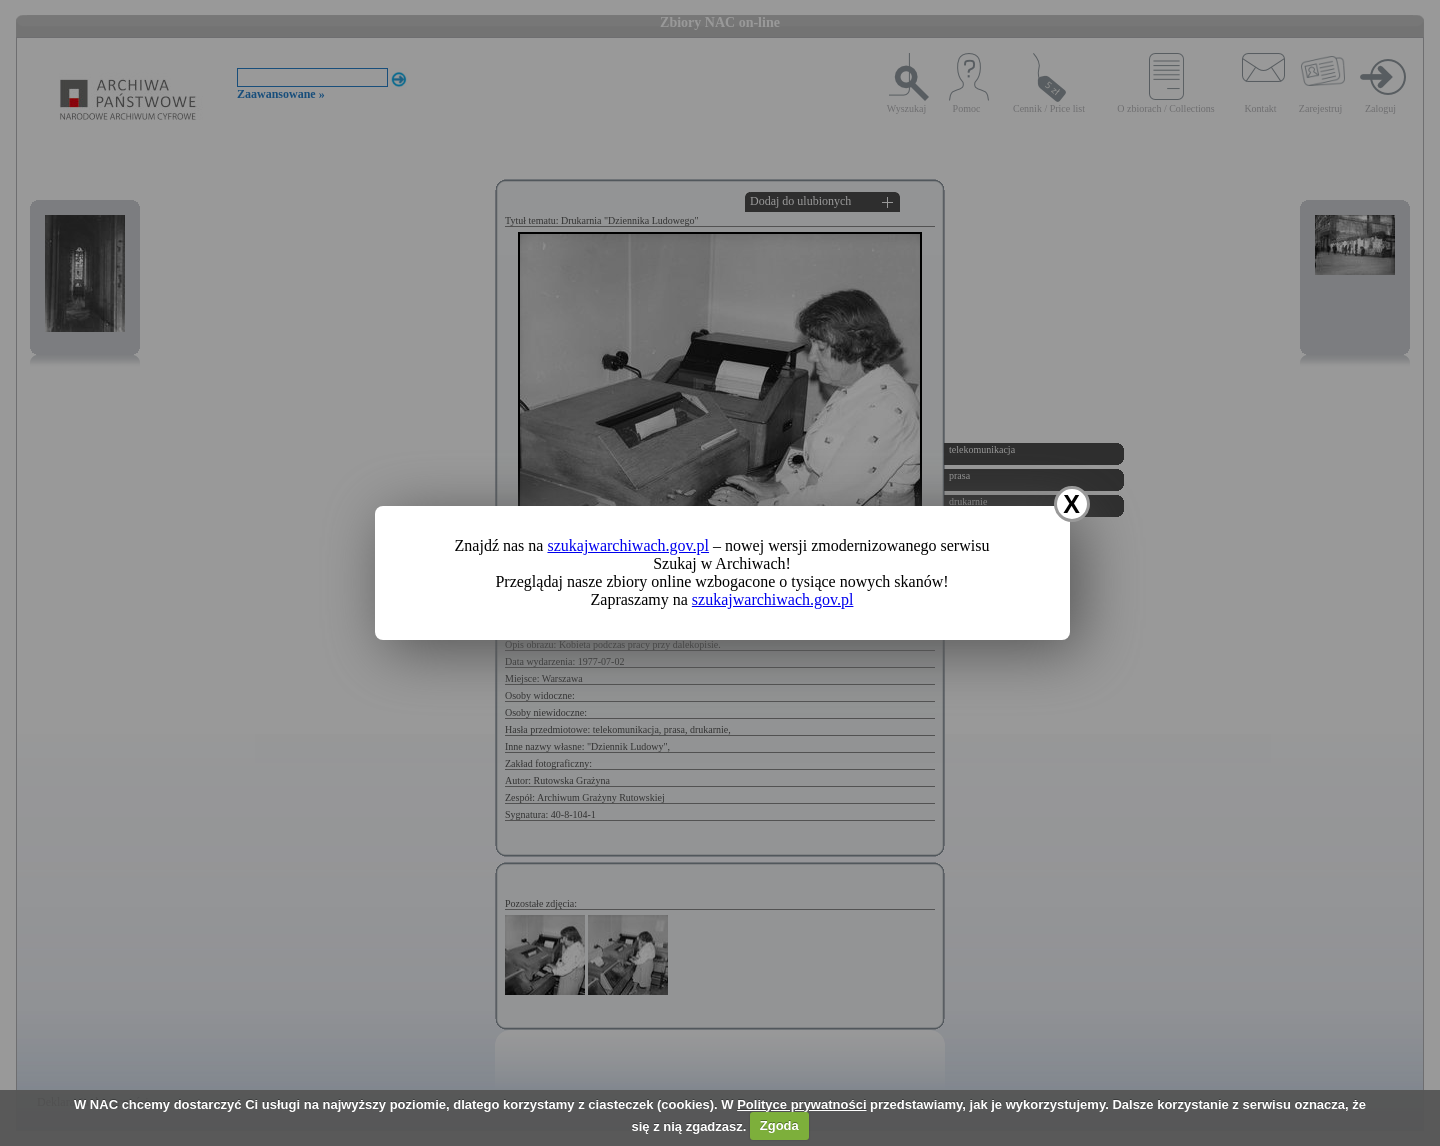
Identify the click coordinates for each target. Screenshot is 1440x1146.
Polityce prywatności (801, 1104)
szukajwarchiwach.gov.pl (628, 545)
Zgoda (779, 1125)
